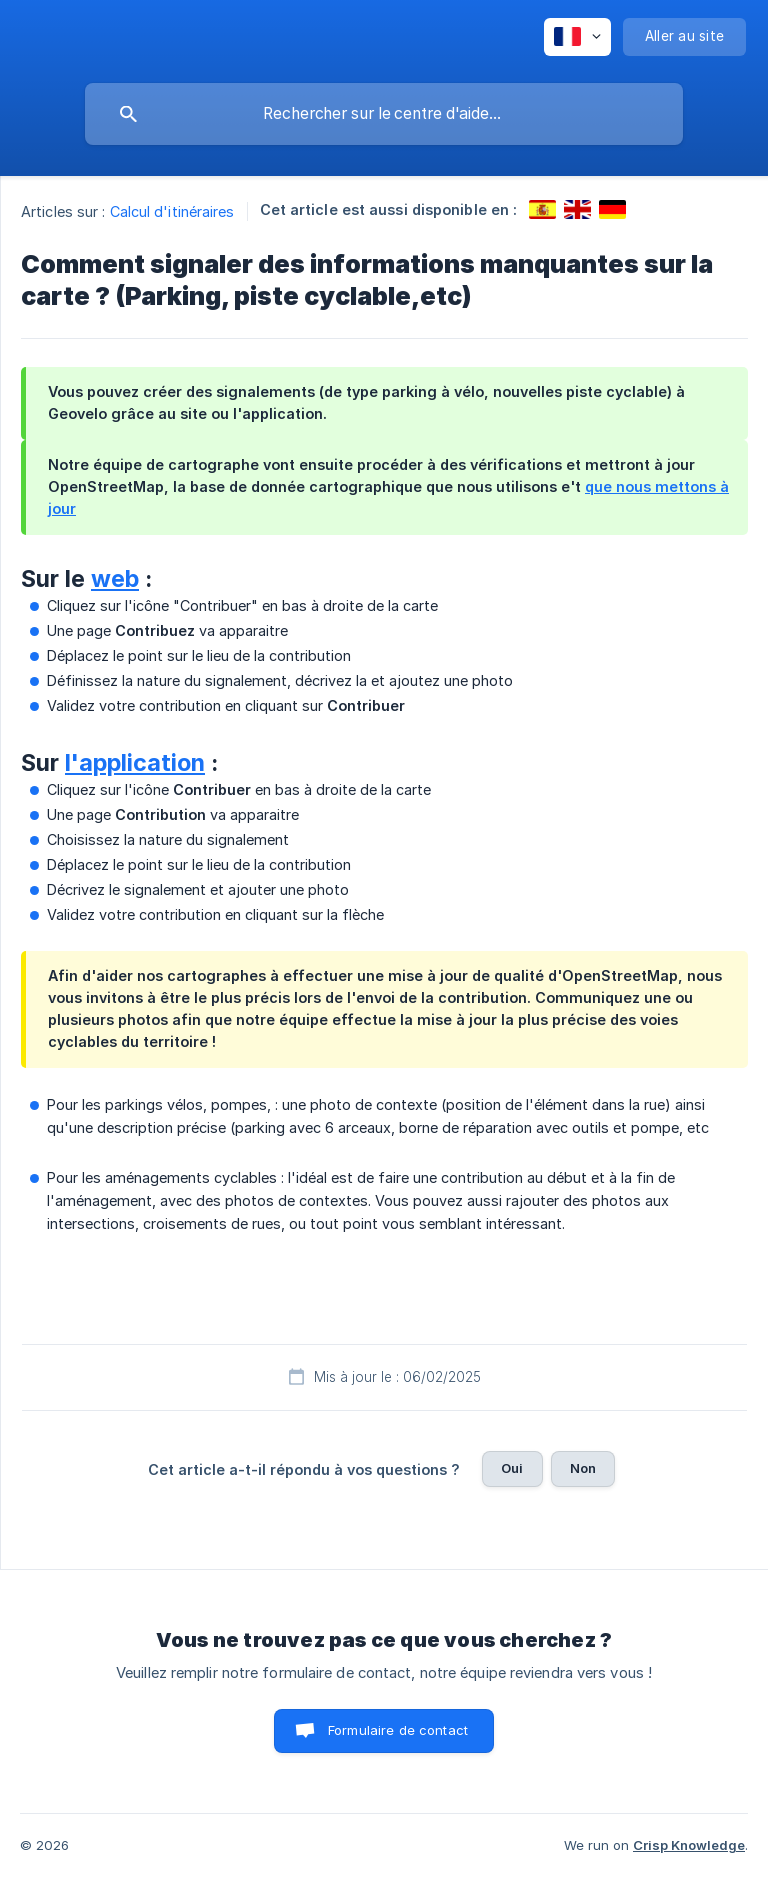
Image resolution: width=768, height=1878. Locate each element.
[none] (577, 37)
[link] (542, 209)
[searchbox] (384, 114)
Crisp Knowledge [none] (689, 1845)
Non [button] (583, 1468)
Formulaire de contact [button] (398, 1730)
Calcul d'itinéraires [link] (172, 211)
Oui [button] (512, 1468)
